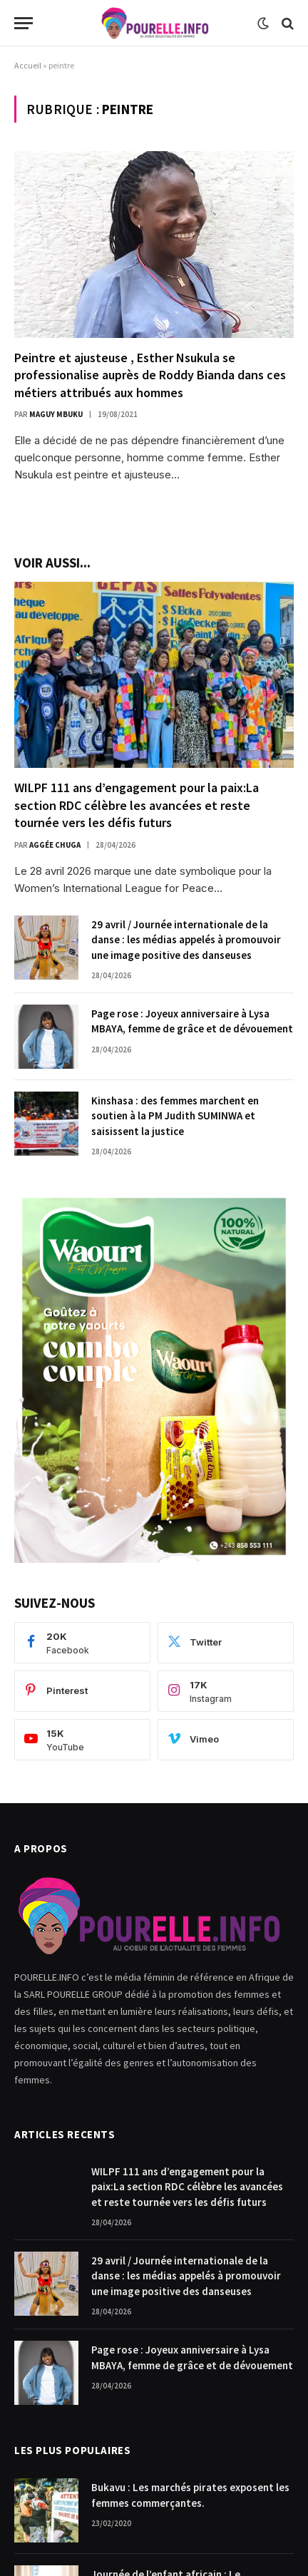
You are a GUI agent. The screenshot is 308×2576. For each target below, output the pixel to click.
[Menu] (23, 23)
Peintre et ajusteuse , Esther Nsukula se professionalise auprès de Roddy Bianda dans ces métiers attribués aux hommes (150, 375)
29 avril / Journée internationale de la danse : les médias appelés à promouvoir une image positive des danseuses (186, 940)
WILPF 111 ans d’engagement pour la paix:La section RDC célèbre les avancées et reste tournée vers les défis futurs (136, 805)
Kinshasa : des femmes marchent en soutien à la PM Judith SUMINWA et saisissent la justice (175, 1116)
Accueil (27, 65)
